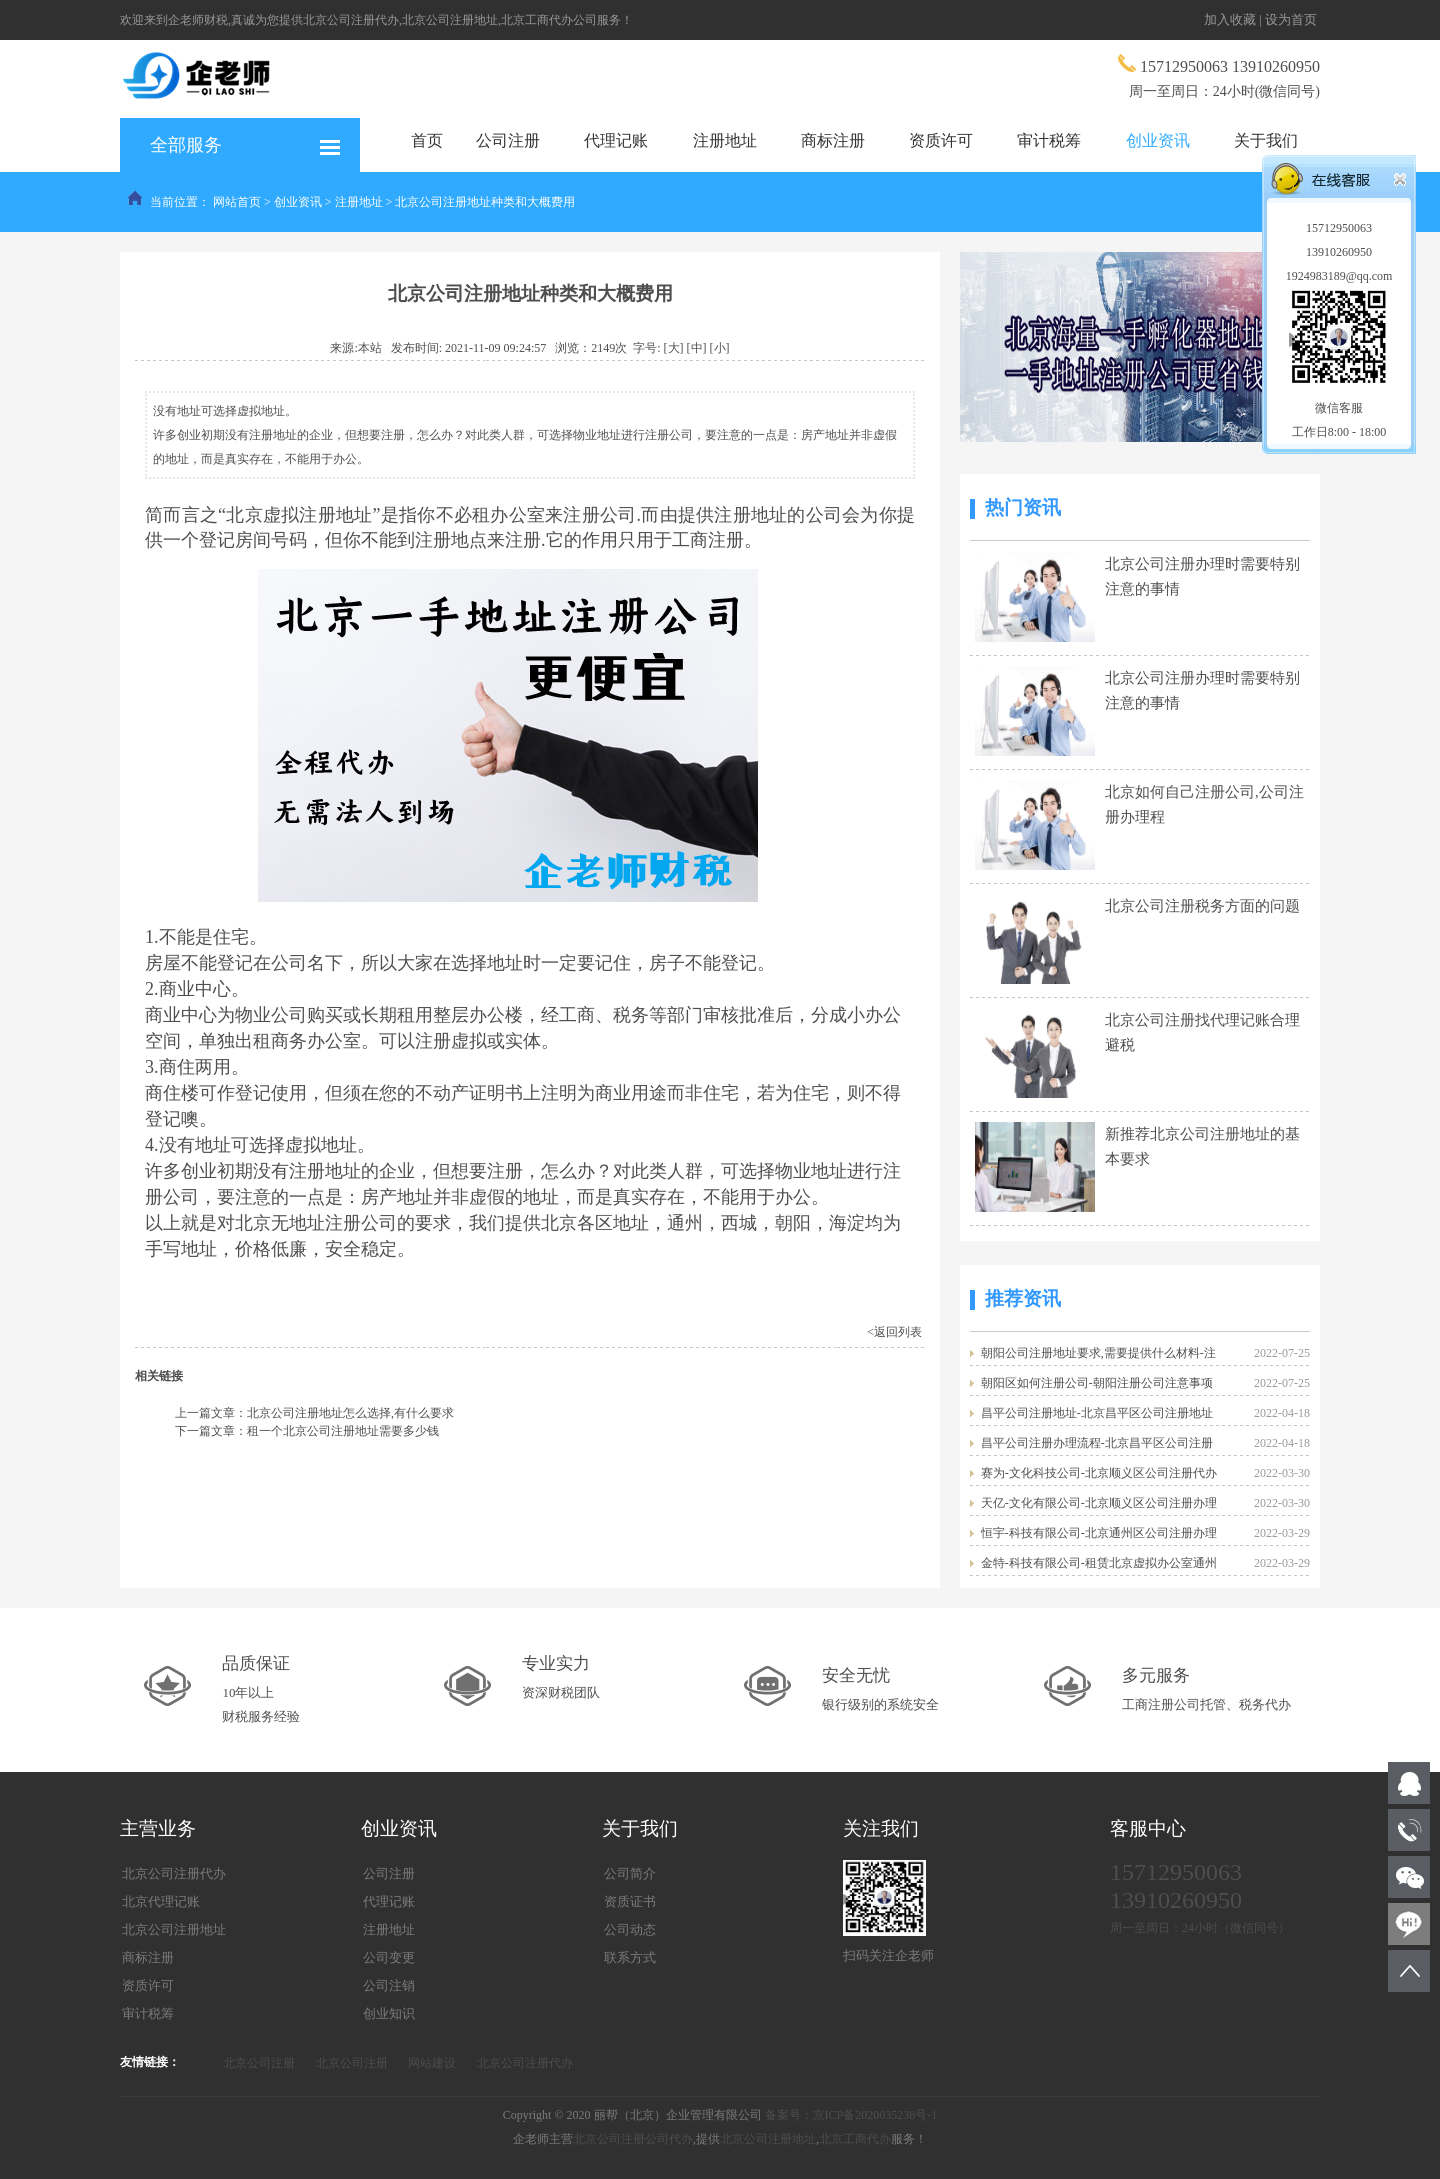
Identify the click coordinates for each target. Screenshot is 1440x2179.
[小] (720, 348)
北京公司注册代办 (525, 2063)
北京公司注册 (259, 2063)
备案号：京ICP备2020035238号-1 (851, 2115)
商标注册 (833, 140)
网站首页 (237, 202)
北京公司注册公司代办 (633, 2139)
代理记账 (616, 140)
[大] (674, 348)
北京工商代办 (855, 2139)
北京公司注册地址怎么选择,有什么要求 (350, 1413)
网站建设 (432, 2063)
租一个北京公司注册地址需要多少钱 (343, 1431)
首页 (427, 140)
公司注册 (508, 140)
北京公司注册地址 (768, 2139)
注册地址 (725, 140)
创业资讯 (1158, 140)
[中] (697, 348)
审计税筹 (1049, 140)
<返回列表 (894, 1332)
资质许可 (941, 140)
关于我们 (1266, 140)
